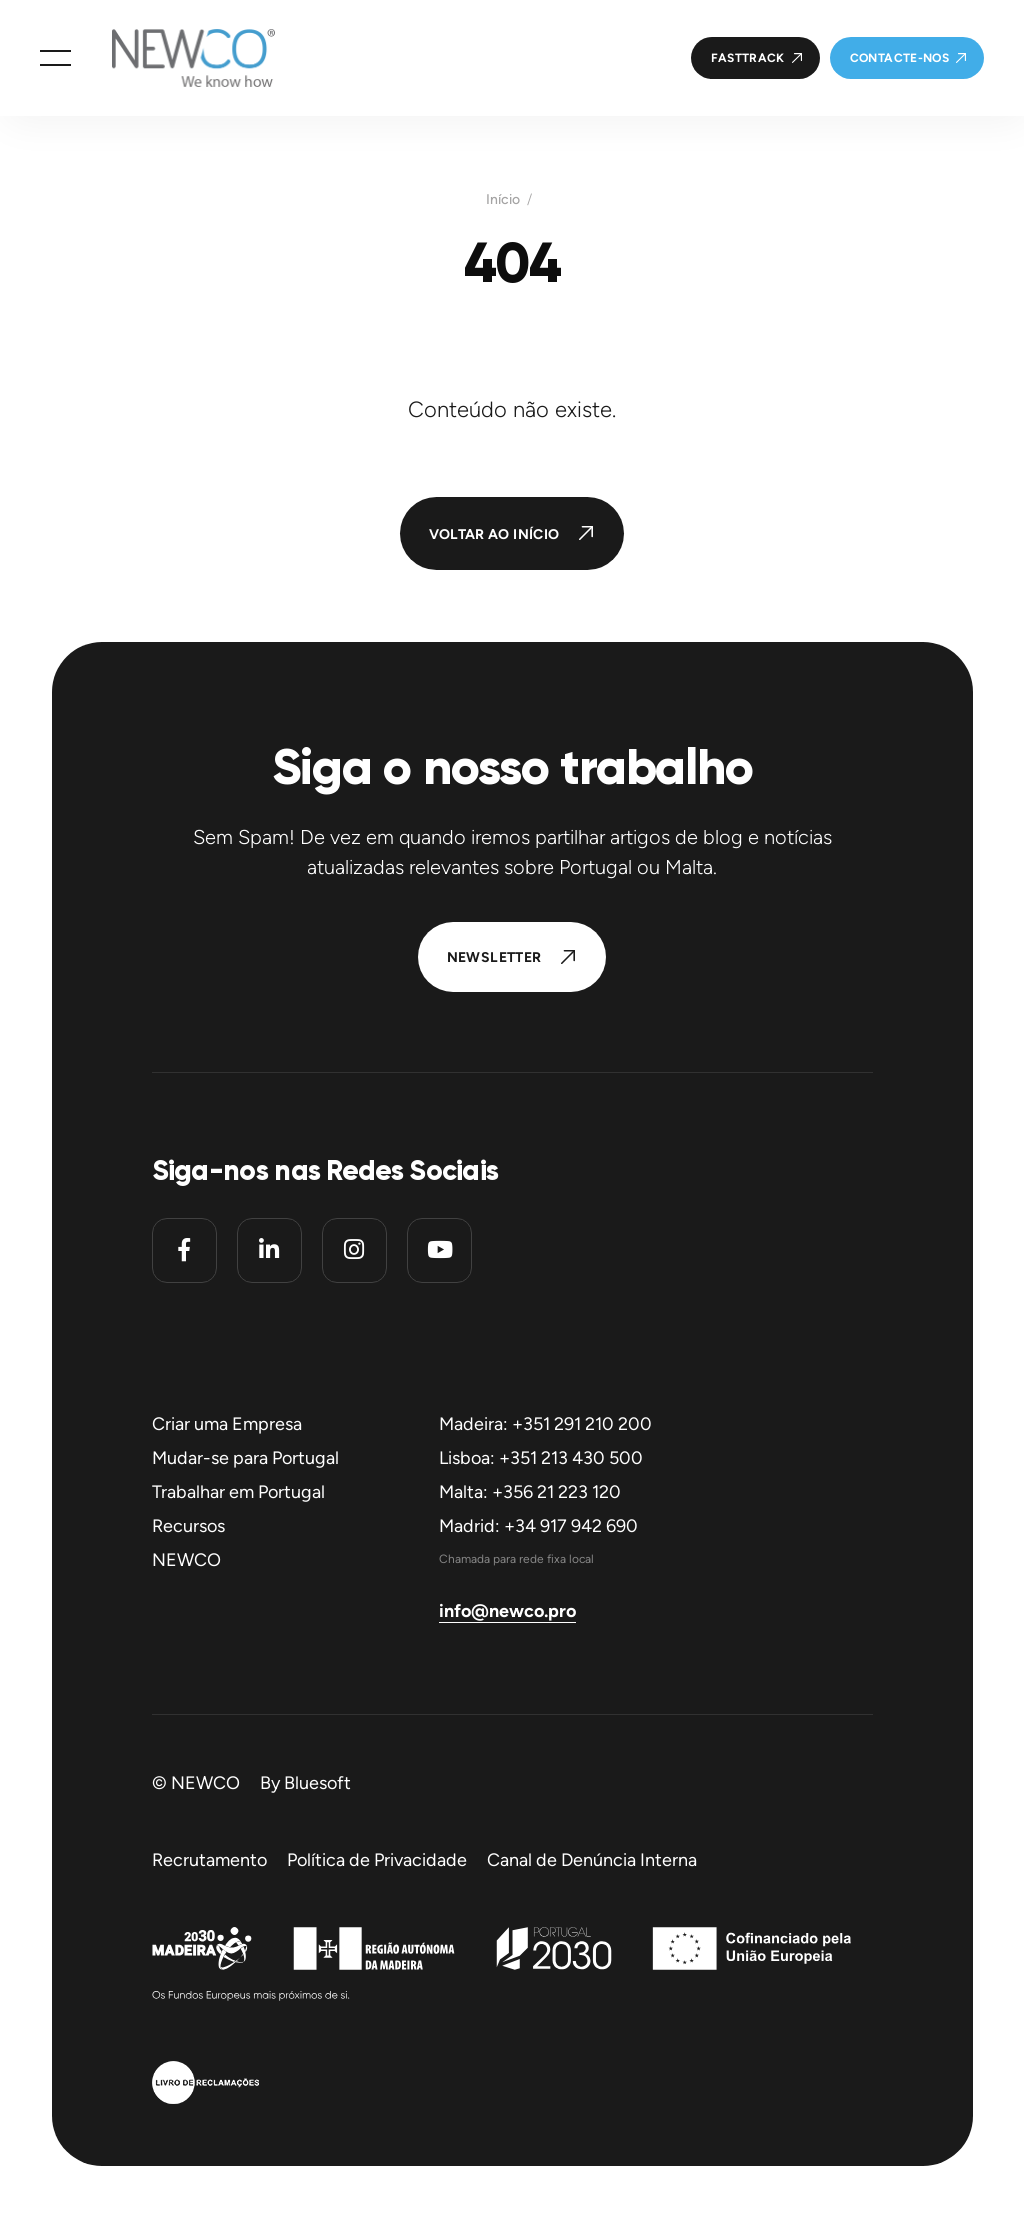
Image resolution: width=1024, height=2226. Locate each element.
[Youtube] (439, 1250)
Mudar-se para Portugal (245, 1458)
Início (503, 200)
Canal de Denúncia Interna (592, 1860)
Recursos (188, 1526)
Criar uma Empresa (227, 1424)
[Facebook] (184, 1250)
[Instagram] (354, 1250)
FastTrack (748, 58)
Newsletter (494, 957)
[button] (55, 58)
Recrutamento (209, 1860)
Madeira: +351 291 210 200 (545, 1424)
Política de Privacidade (377, 1860)
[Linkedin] (269, 1250)
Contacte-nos (899, 58)
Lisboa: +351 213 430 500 (541, 1458)
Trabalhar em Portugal (238, 1492)
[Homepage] (173, 58)
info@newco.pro (507, 1611)
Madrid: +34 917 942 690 (538, 1526)
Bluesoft (317, 1783)
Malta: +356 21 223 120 (530, 1492)
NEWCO (186, 1560)
